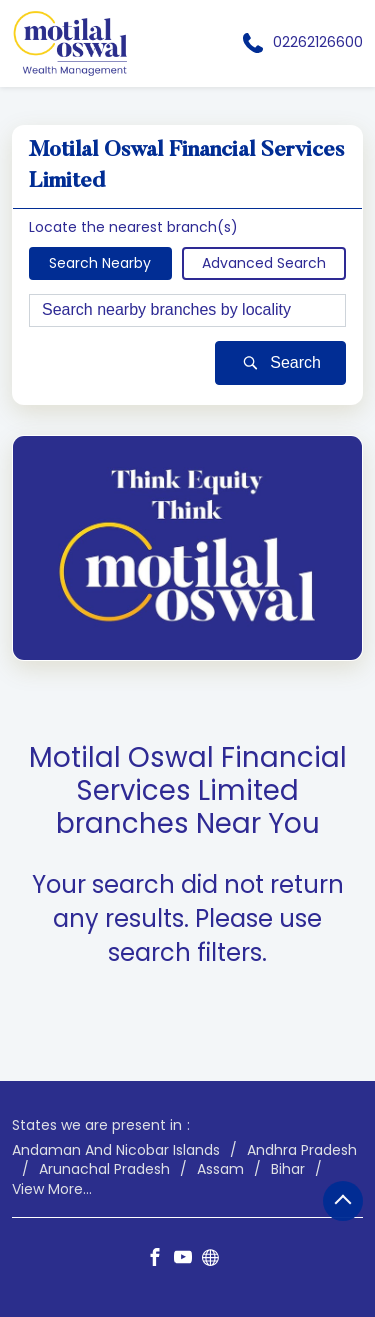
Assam (220, 1169)
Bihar (288, 1169)
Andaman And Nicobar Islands (116, 1149)
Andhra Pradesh (302, 1149)
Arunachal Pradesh (104, 1169)
